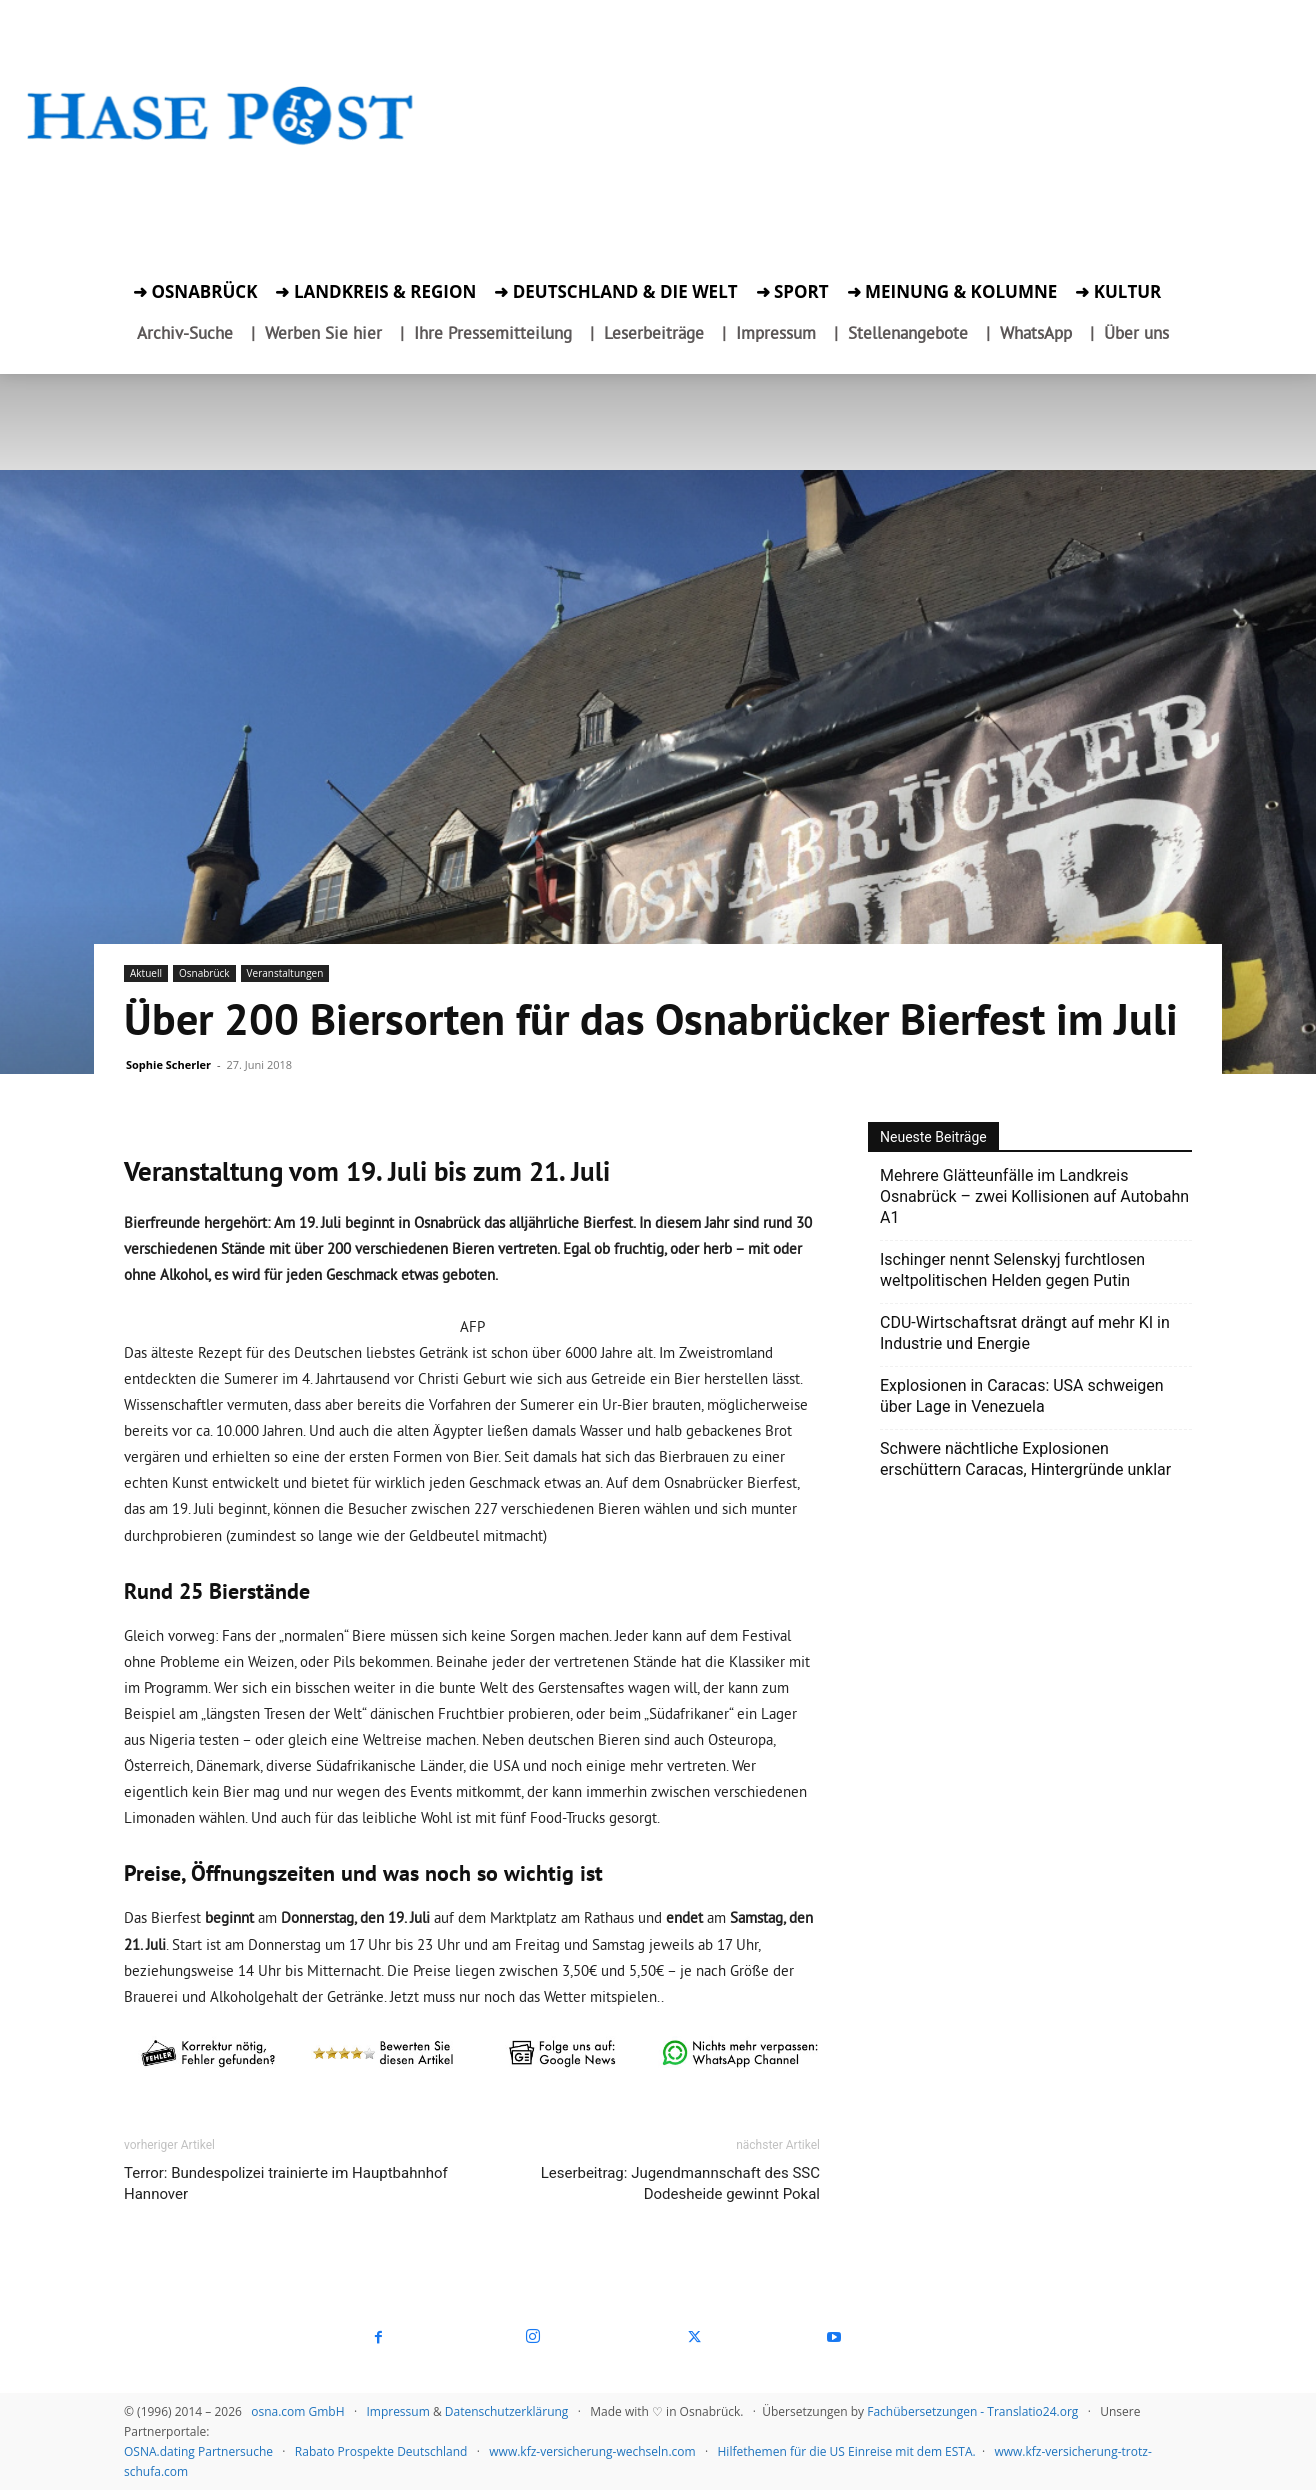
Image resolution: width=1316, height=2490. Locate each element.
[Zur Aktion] (221, 176)
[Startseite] (221, 141)
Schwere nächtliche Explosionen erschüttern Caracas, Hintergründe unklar (1025, 1459)
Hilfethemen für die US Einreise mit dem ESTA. (847, 2451)
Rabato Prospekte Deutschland (381, 2451)
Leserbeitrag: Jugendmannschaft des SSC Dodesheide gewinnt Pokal (680, 2183)
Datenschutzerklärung (507, 2411)
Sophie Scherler (168, 1064)
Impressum (397, 2411)
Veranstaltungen (285, 973)
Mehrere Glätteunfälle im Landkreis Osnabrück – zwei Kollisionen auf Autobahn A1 (1034, 1196)
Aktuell (146, 973)
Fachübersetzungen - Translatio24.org (972, 2411)
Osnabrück (204, 973)
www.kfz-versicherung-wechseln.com (592, 2451)
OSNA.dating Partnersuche (198, 2451)
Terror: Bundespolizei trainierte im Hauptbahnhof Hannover (286, 2183)
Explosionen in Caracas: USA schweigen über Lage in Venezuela (1022, 1396)
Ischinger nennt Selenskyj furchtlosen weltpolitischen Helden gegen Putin (1012, 1270)
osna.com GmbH (297, 2411)
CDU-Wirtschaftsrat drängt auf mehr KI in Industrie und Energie (1025, 1333)
